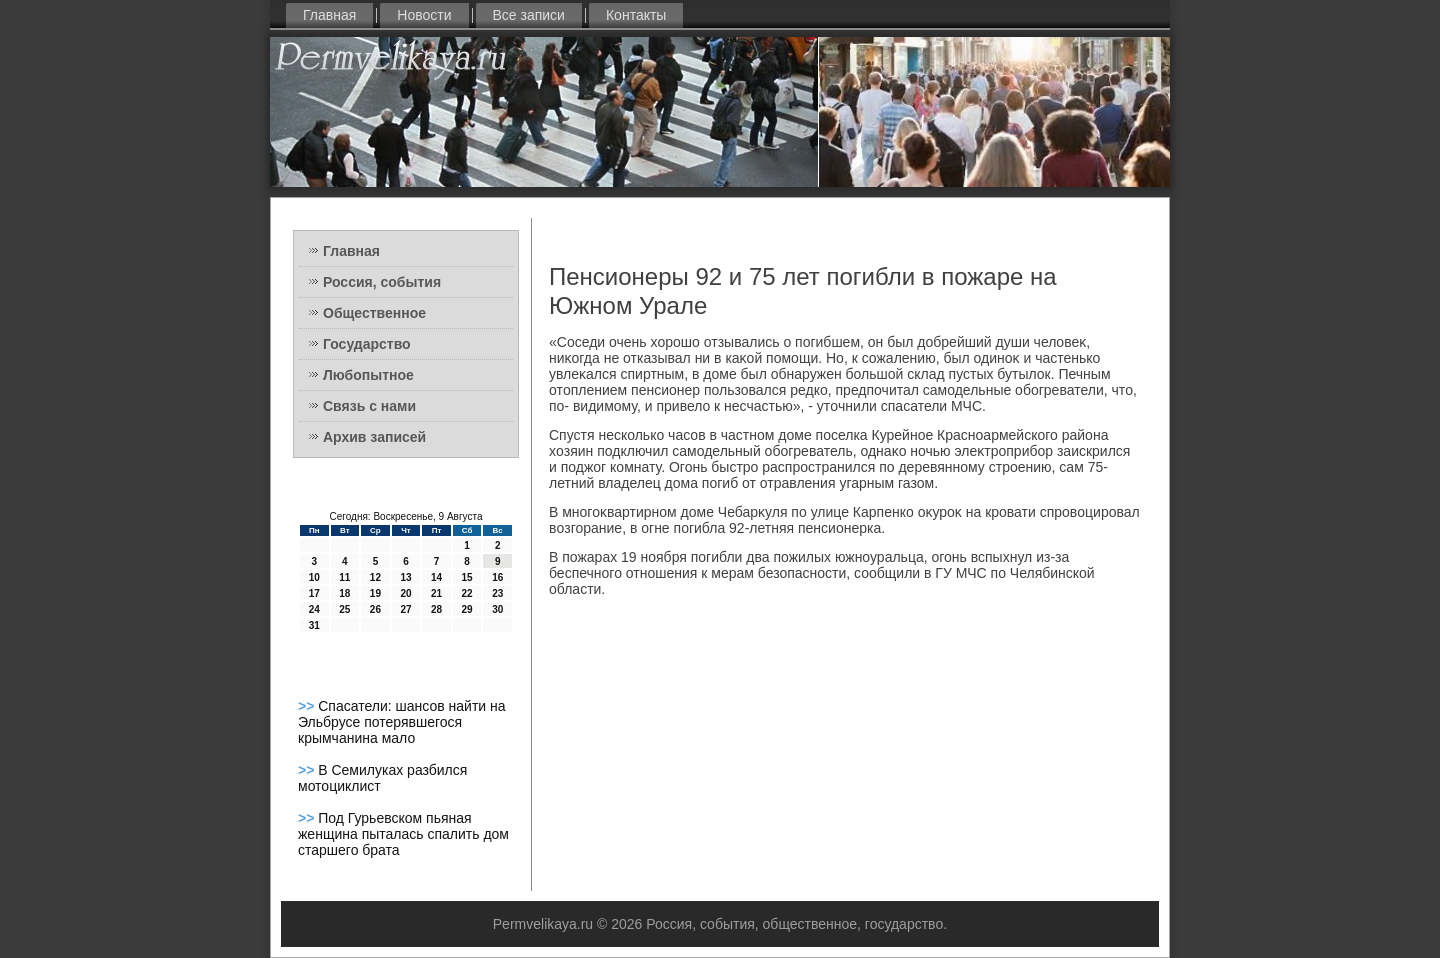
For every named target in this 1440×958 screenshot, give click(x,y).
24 (314, 609)
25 (344, 609)
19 (375, 593)
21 (436, 593)
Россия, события (382, 282)
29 (467, 609)
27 (405, 609)
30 (497, 609)
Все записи (529, 15)
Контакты (636, 15)
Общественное (374, 313)
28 (436, 609)
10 (314, 577)
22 (467, 593)
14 (436, 577)
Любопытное (368, 375)
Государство (367, 344)
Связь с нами (369, 406)
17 (314, 593)
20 (405, 593)
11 (344, 577)
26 (375, 609)
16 (497, 577)
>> (308, 706)
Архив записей (374, 437)
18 (344, 593)
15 (467, 577)
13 (405, 577)
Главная (329, 15)
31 (314, 625)
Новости (424, 15)
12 (375, 577)
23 (497, 593)
